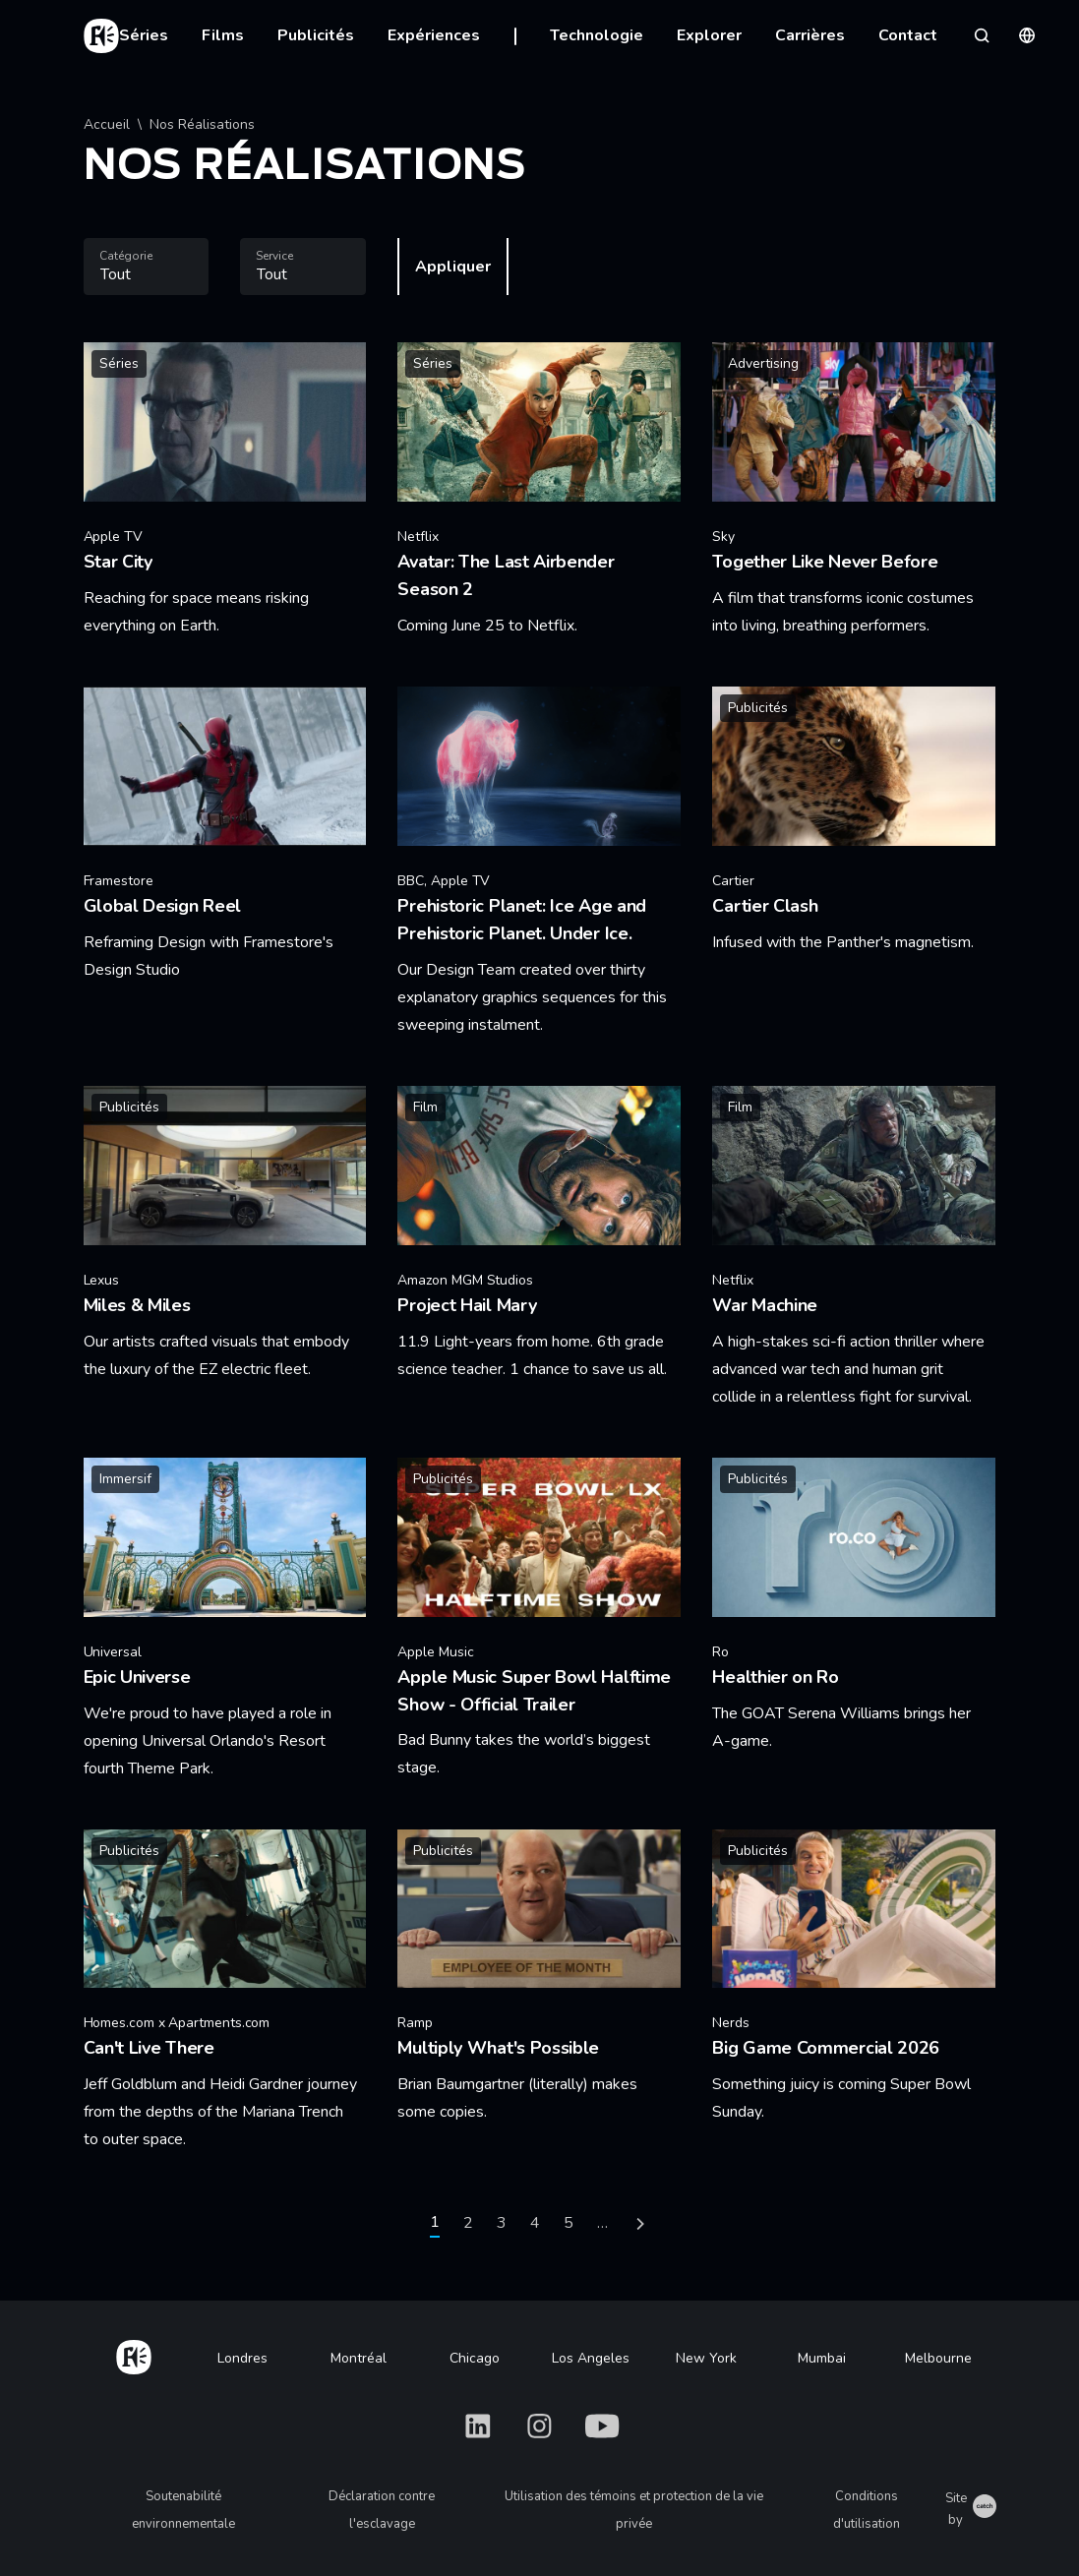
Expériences (434, 35)
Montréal (358, 2358)
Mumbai (822, 2358)
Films (223, 35)
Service (274, 256)
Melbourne (938, 2358)
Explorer (709, 35)
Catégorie (125, 256)
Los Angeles (590, 2358)
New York (706, 2358)
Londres (242, 2358)
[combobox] (147, 266)
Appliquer (453, 266)
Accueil (107, 124)
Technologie (596, 35)
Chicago (475, 2358)
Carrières (810, 35)
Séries (143, 35)
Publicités (315, 35)
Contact (907, 35)
